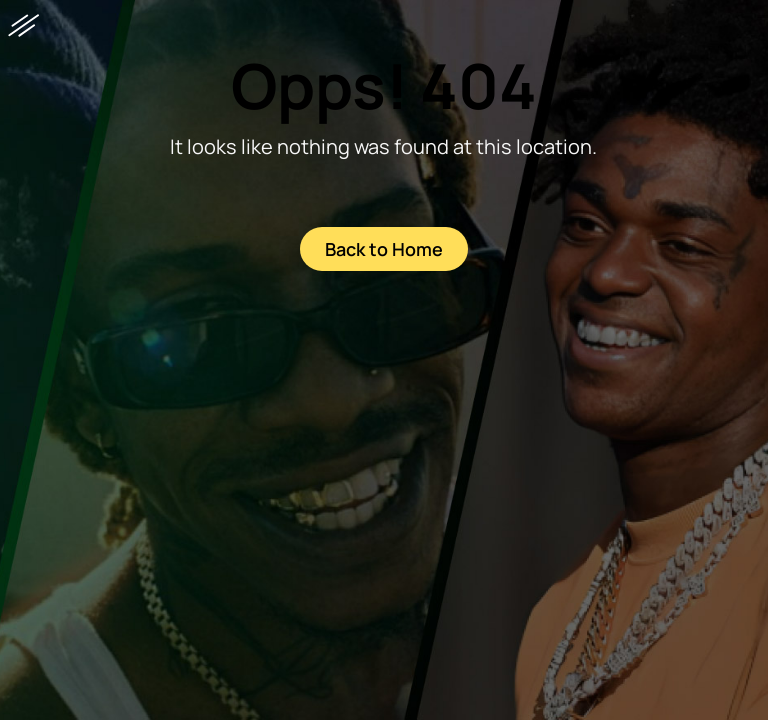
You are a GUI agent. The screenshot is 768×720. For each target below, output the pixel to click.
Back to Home (384, 249)
